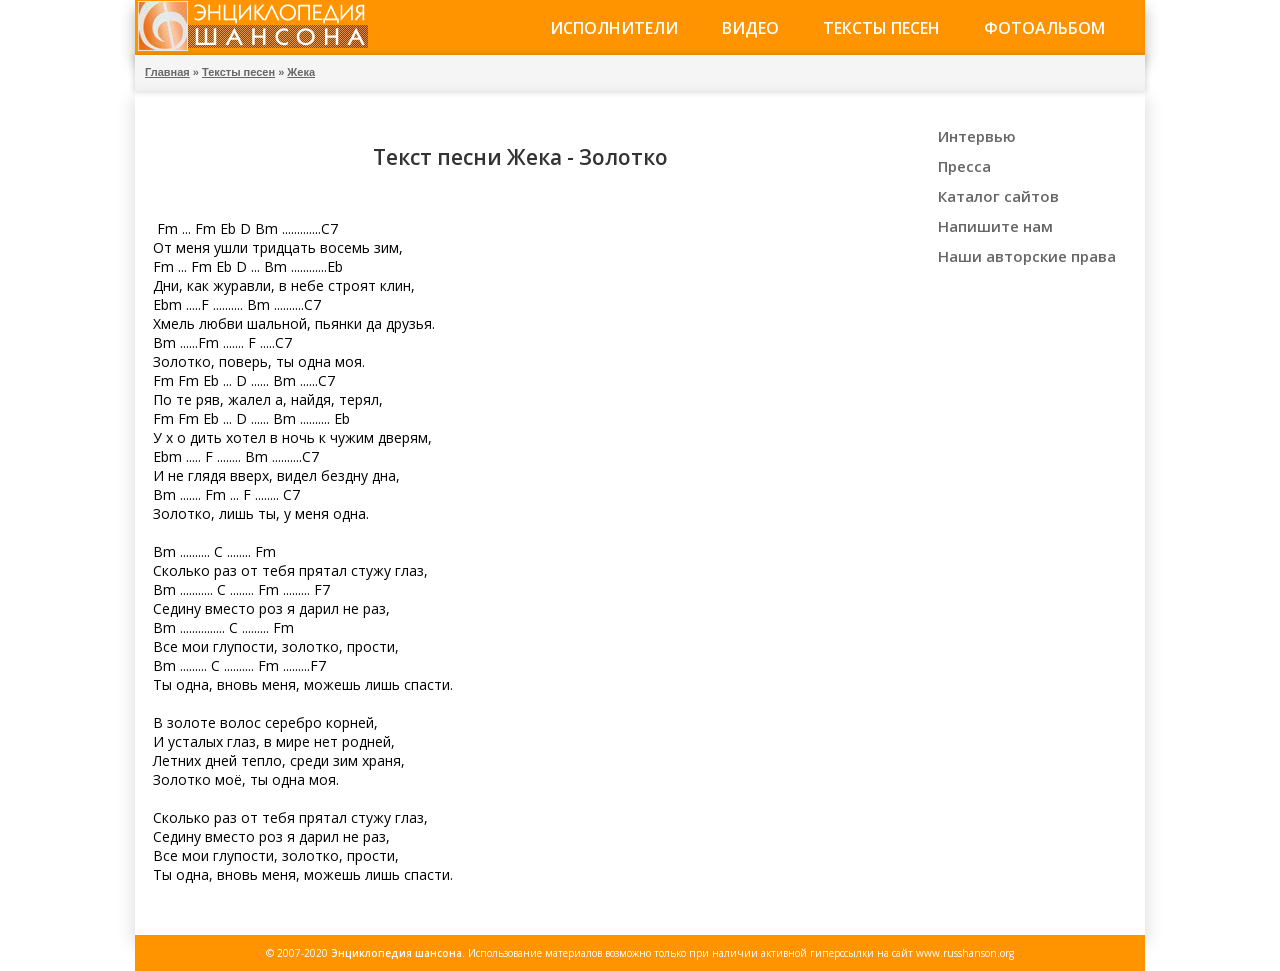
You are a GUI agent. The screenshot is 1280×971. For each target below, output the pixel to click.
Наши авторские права (1027, 256)
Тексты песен (881, 28)
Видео (750, 28)
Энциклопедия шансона (396, 953)
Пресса (964, 166)
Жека (301, 72)
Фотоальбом (1044, 28)
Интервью (977, 136)
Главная (167, 72)
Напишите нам (995, 226)
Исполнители (614, 28)
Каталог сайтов (998, 196)
